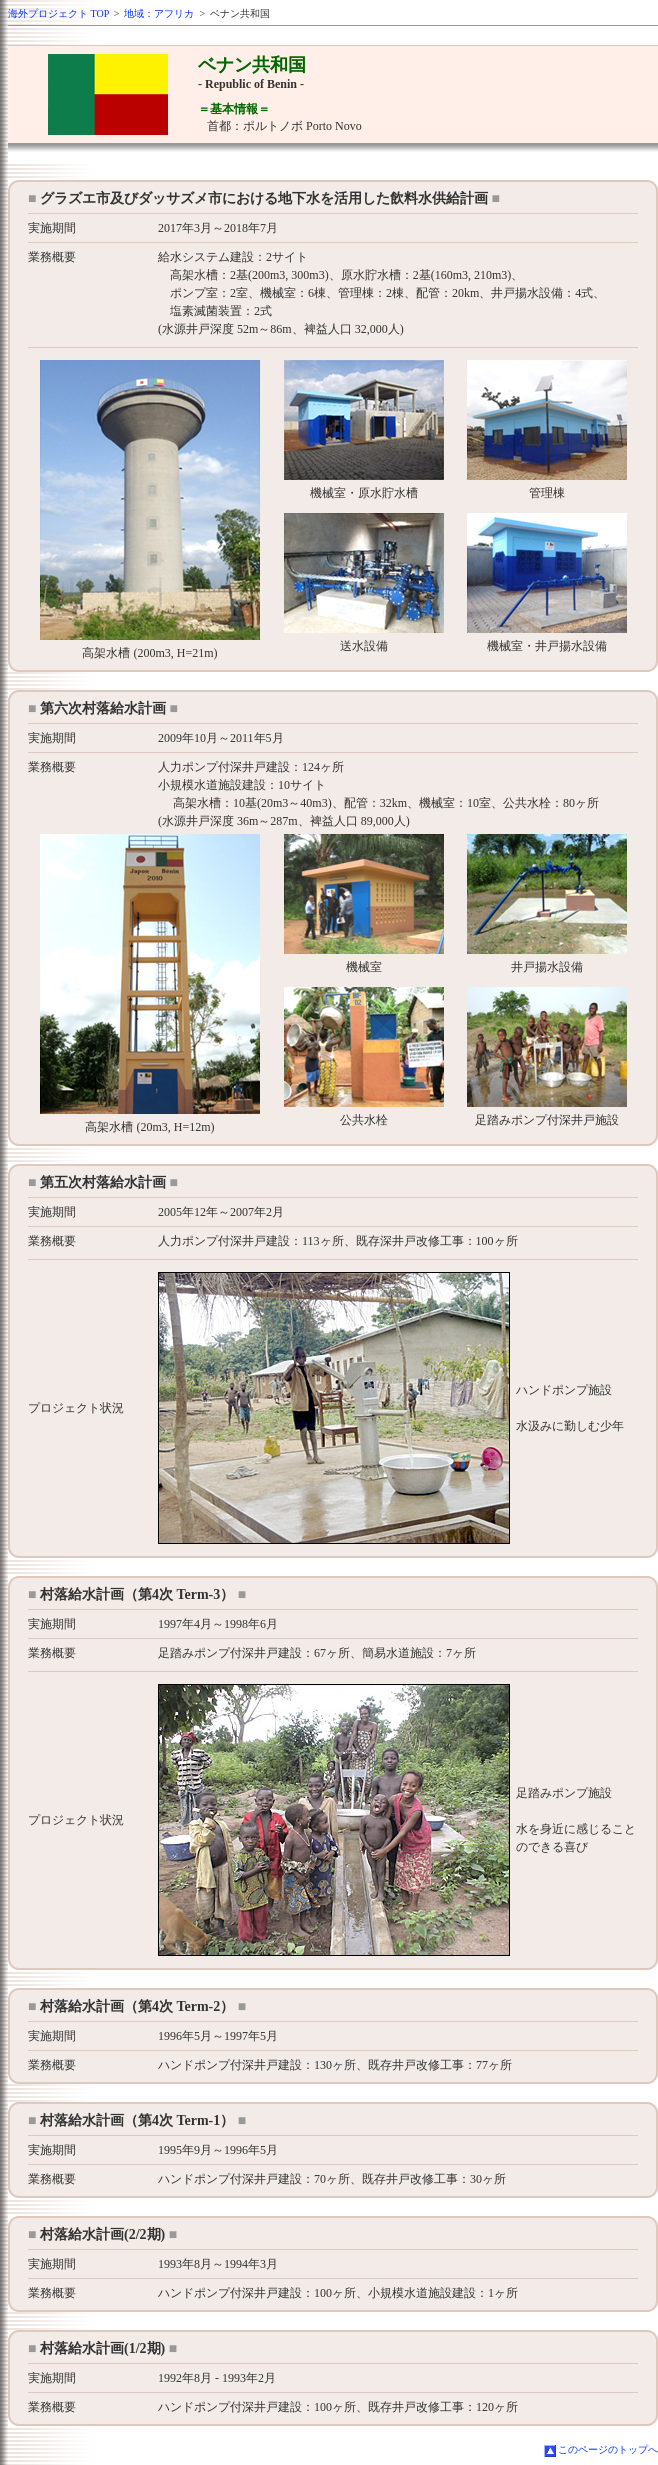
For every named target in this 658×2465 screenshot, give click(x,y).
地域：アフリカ (159, 13)
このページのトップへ (608, 2449)
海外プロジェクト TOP (58, 13)
